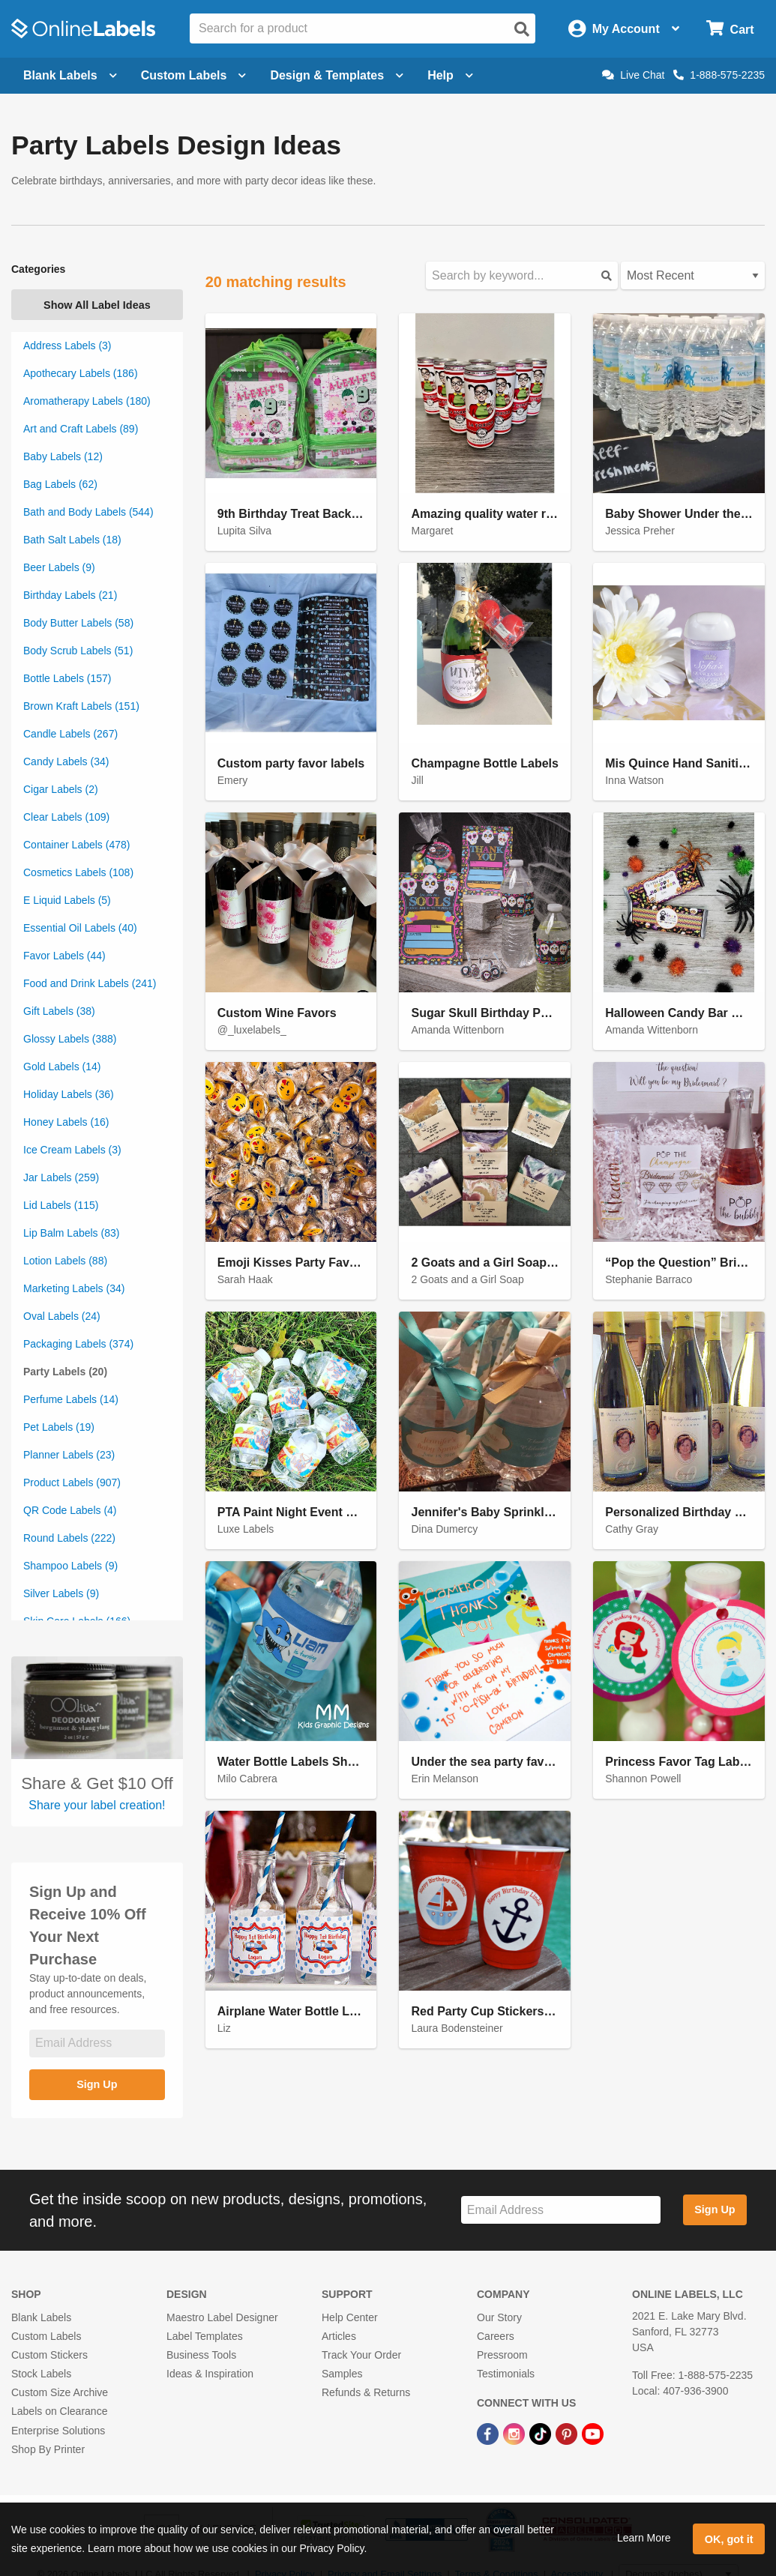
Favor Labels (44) (64, 956)
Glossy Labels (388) (70, 1039)
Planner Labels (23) (69, 1455)
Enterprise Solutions (58, 2431)
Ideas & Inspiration (209, 2374)
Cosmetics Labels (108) (78, 872)
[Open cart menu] (730, 29)
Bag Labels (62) (60, 484)
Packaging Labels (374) (78, 1344)
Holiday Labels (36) (68, 1094)
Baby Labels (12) (63, 456)
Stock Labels (41, 2374)
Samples (342, 2374)
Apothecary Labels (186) (80, 373)
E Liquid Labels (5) (67, 900)
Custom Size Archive (59, 2392)
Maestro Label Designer (222, 2317)
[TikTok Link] (541, 2433)
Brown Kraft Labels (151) (81, 706)
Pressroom (502, 2355)
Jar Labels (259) (61, 1177)
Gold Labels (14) (62, 1067)
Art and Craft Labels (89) (80, 429)
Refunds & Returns (366, 2392)
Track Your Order (361, 2355)
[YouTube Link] (593, 2433)
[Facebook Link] (489, 2433)
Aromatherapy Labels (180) (87, 401)
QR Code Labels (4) (70, 1510)
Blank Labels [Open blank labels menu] (70, 75)
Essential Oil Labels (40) (80, 928)
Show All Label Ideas (97, 305)
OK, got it (729, 2539)
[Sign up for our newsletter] (97, 2043)
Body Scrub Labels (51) (78, 651)
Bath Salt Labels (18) (72, 540)
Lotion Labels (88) (65, 1261)
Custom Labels (46, 2336)
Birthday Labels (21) (70, 595)
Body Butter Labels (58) (78, 623)
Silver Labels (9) (61, 1593)
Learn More (644, 2538)
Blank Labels (41, 2317)
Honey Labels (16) (66, 1122)
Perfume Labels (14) (70, 1399)
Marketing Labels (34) (73, 1288)
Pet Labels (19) (58, 1427)
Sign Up (96, 2084)
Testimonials (506, 2374)
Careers (495, 2336)
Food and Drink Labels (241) (89, 983)
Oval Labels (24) (61, 1316)
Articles (339, 2336)
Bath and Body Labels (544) (88, 512)
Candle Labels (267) (70, 734)
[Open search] (521, 29)
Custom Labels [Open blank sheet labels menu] (194, 75)
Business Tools (201, 2355)
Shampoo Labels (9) (70, 1566)
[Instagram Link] (515, 2433)
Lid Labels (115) (60, 1205)
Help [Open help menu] (450, 75)
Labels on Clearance (59, 2411)
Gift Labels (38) (59, 1011)
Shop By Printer (48, 2449)
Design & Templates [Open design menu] (336, 75)
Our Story (499, 2317)
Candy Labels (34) (66, 761)
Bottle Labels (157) (67, 678)
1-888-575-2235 (719, 75)
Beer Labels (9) (59, 567)
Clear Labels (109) (66, 817)
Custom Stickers (49, 2355)
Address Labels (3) (67, 346)
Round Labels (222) (69, 1538)
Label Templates (204, 2336)
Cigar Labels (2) (60, 789)
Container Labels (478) (76, 845)
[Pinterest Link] (568, 2433)
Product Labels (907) (72, 1482)
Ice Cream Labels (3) (72, 1150)
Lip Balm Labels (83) (71, 1233)
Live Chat (633, 75)
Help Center (350, 2317)
